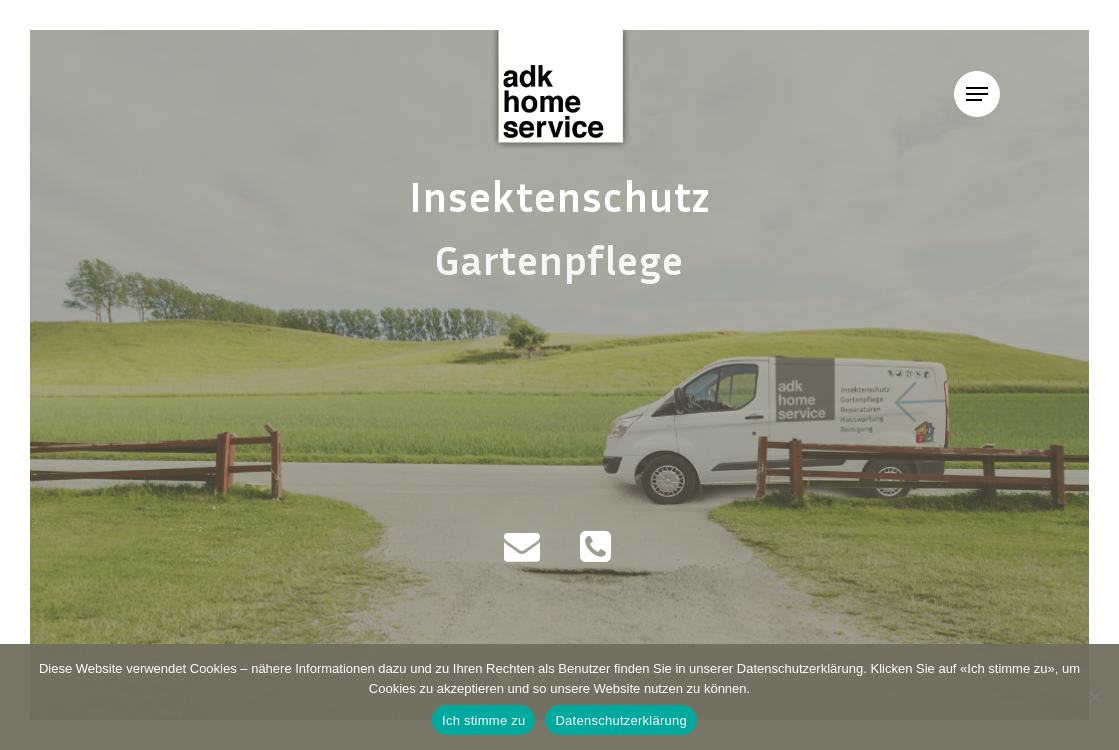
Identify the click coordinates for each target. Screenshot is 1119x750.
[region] (559, 375)
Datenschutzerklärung (620, 720)
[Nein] (1094, 697)
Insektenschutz (560, 195)
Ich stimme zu (483, 720)
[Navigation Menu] (977, 94)
